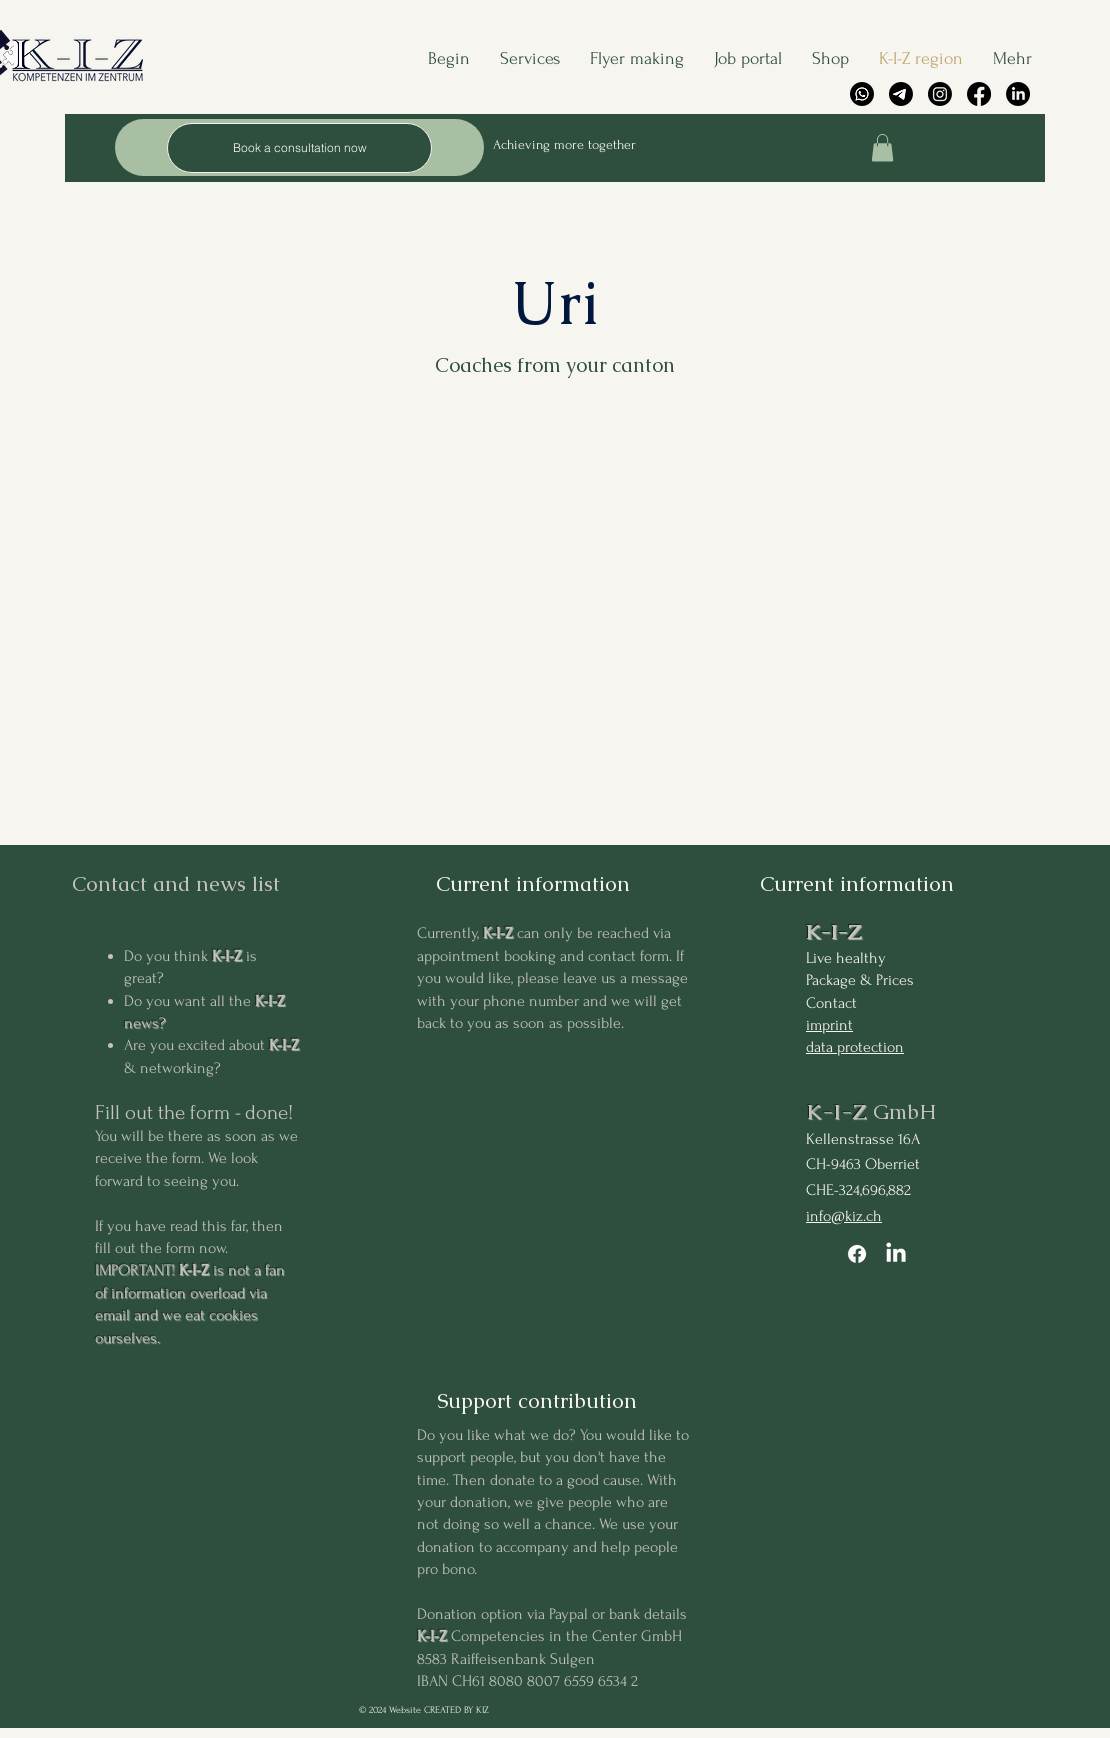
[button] (882, 147)
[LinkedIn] (1018, 94)
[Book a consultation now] (299, 148)
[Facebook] (979, 94)
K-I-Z (834, 931)
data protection (855, 1047)
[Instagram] (940, 94)
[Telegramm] (901, 94)
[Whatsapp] (862, 94)
